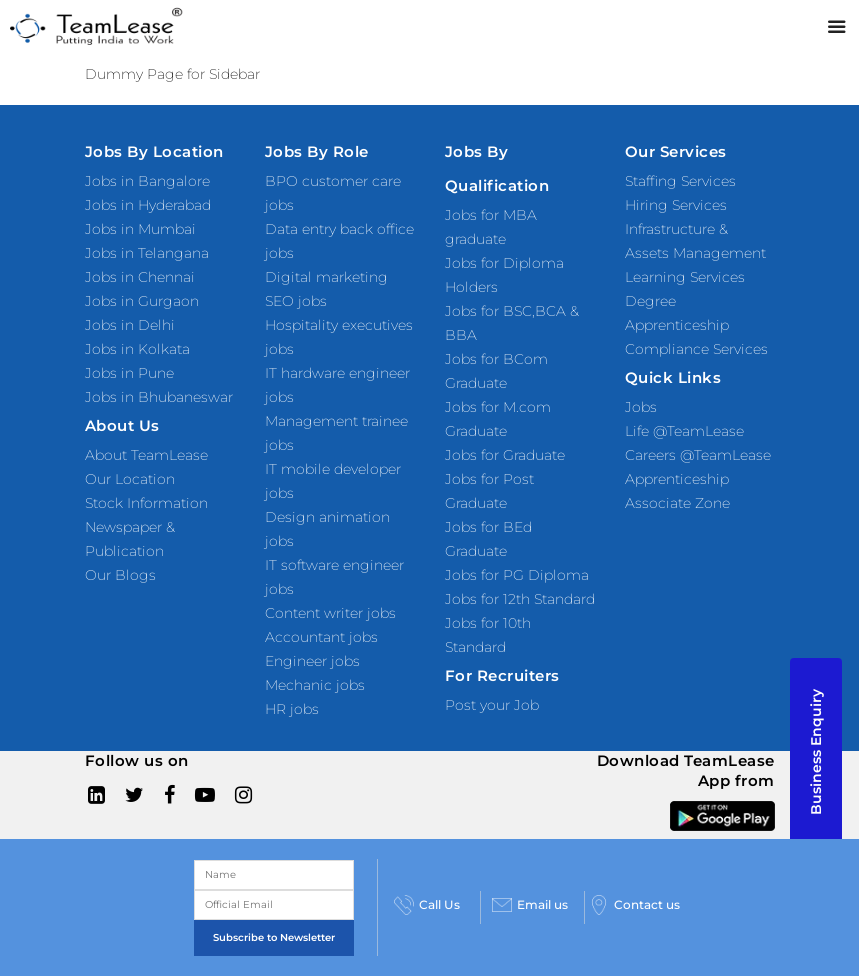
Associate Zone (677, 503)
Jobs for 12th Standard (520, 599)
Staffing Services (680, 181)
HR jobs (292, 709)
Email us (530, 905)
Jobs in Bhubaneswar (159, 397)
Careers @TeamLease (698, 455)
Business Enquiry (816, 752)
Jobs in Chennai (140, 277)
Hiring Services (676, 205)
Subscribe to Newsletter (274, 937)
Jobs (641, 407)
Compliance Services (696, 349)
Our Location (130, 479)
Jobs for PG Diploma (517, 575)
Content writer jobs (330, 613)
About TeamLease (146, 455)
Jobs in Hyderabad (148, 205)
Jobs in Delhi (130, 325)
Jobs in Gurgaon (142, 301)
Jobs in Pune (129, 373)
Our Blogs (120, 575)
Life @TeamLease (684, 431)
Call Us (427, 905)
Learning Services (685, 277)
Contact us (634, 905)
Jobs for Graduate (505, 455)
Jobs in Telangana (147, 253)
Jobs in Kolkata (137, 349)
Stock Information (146, 503)
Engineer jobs (312, 661)
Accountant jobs (321, 637)
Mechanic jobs (315, 685)
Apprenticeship (677, 479)
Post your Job (492, 705)
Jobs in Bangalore (147, 181)
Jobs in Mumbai (140, 229)
